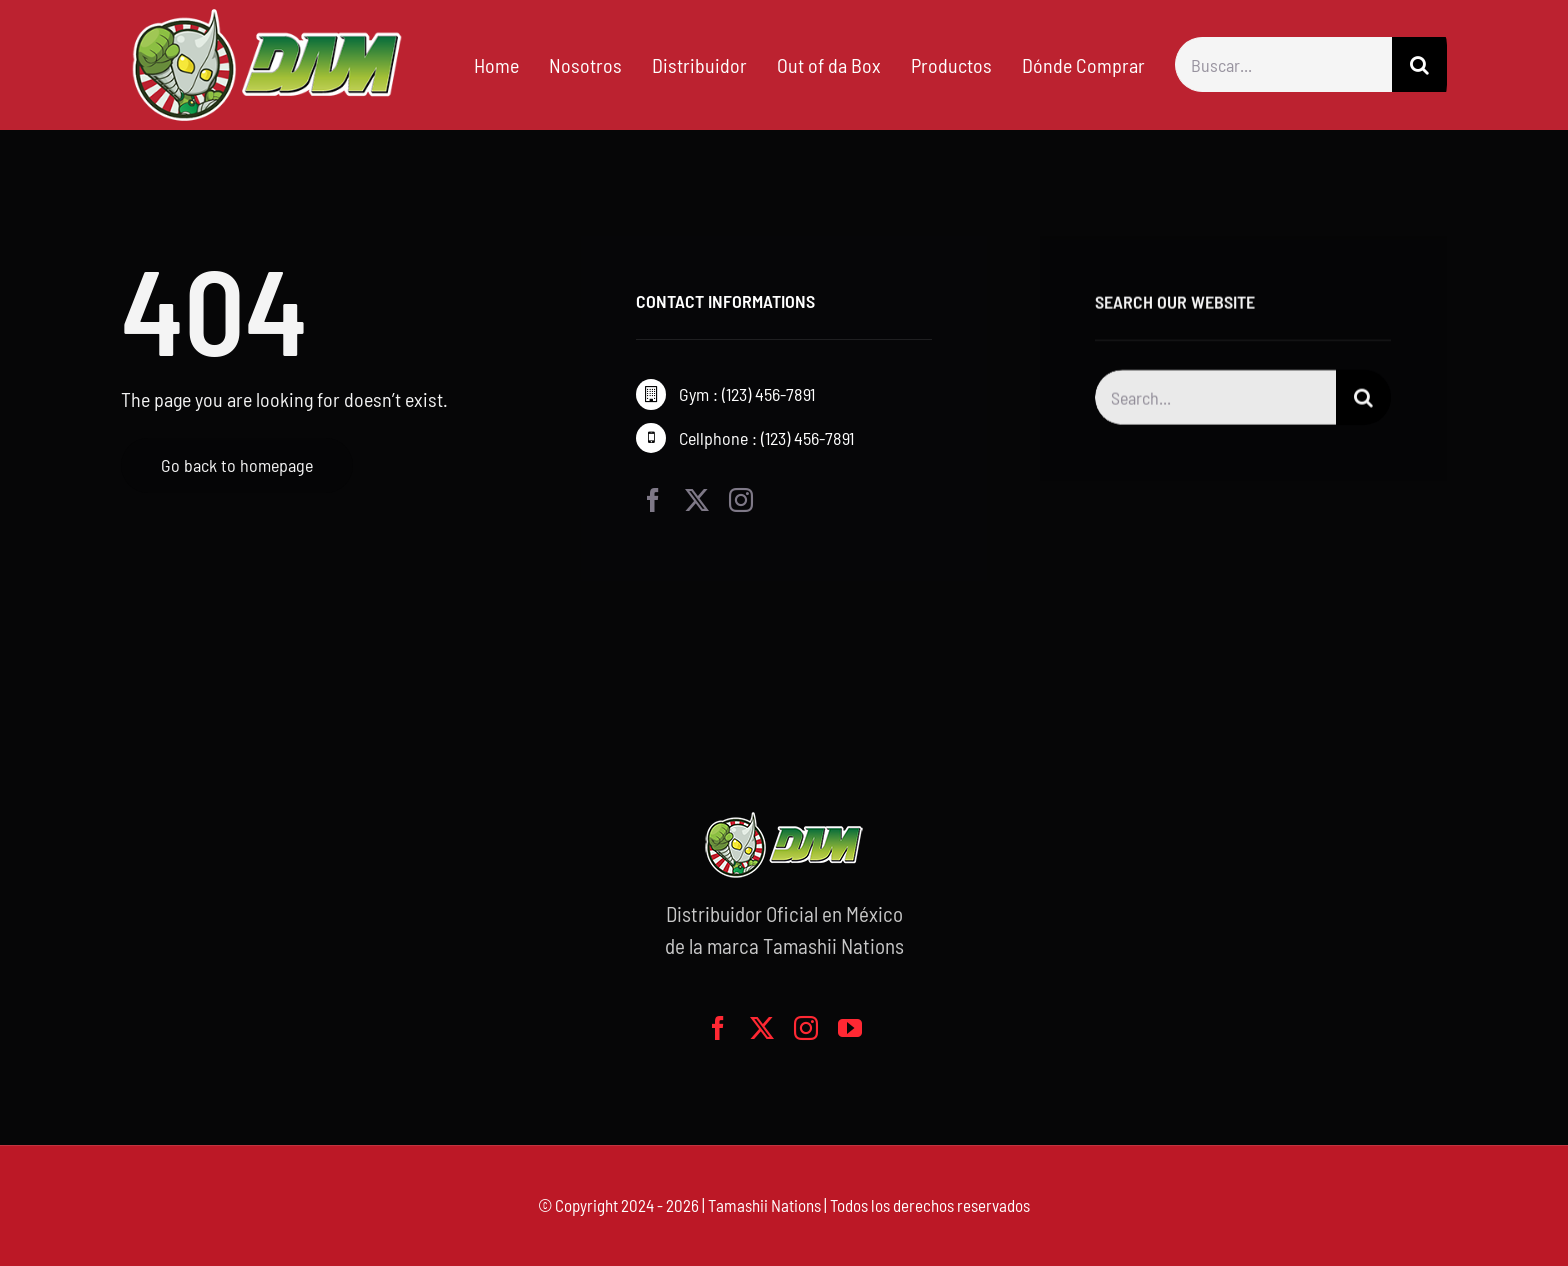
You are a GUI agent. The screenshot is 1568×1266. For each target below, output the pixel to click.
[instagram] (741, 500)
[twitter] (697, 500)
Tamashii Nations (764, 1205)
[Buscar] (1419, 64)
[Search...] (1215, 400)
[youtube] (850, 1028)
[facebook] (653, 500)
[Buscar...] (1283, 64)
